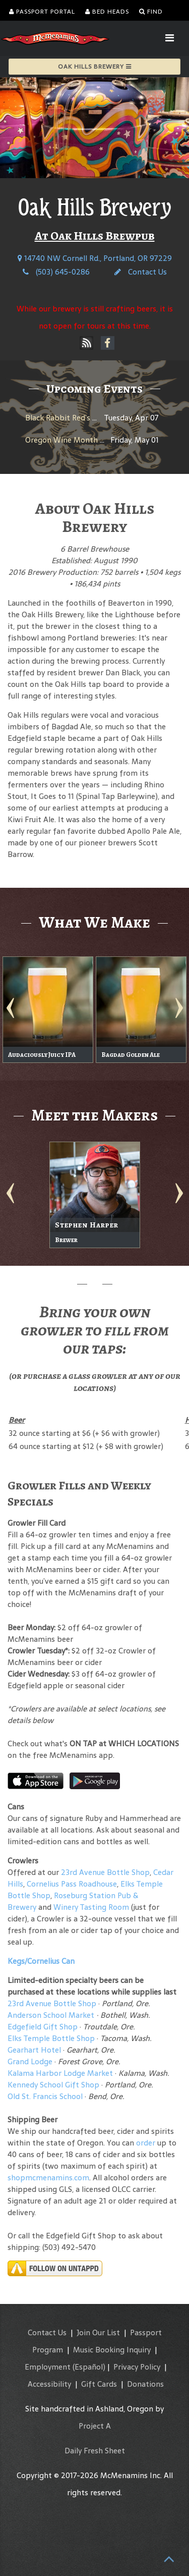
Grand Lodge (30, 2061)
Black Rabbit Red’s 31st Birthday (82, 417)
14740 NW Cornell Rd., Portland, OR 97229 (95, 258)
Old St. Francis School (45, 2096)
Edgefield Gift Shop (43, 2026)
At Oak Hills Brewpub (95, 236)
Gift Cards (99, 2384)
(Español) (89, 2366)
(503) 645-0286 (56, 271)
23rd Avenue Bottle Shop (105, 1872)
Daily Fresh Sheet (95, 2450)
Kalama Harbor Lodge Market (61, 2073)
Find (151, 12)
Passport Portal (42, 12)
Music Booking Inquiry (112, 2349)
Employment (48, 2366)
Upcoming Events (94, 389)
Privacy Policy (136, 2366)
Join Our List (98, 2332)
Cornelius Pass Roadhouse (72, 1883)
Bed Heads (107, 12)
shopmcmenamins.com (48, 2177)
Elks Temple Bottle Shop (51, 2038)
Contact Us (140, 271)
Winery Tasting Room (91, 1907)
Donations (145, 2384)
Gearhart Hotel (34, 2050)
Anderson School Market (51, 2015)
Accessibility (49, 2384)
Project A (95, 2426)
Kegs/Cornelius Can (41, 1961)
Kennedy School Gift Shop (53, 2084)
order (145, 2142)
